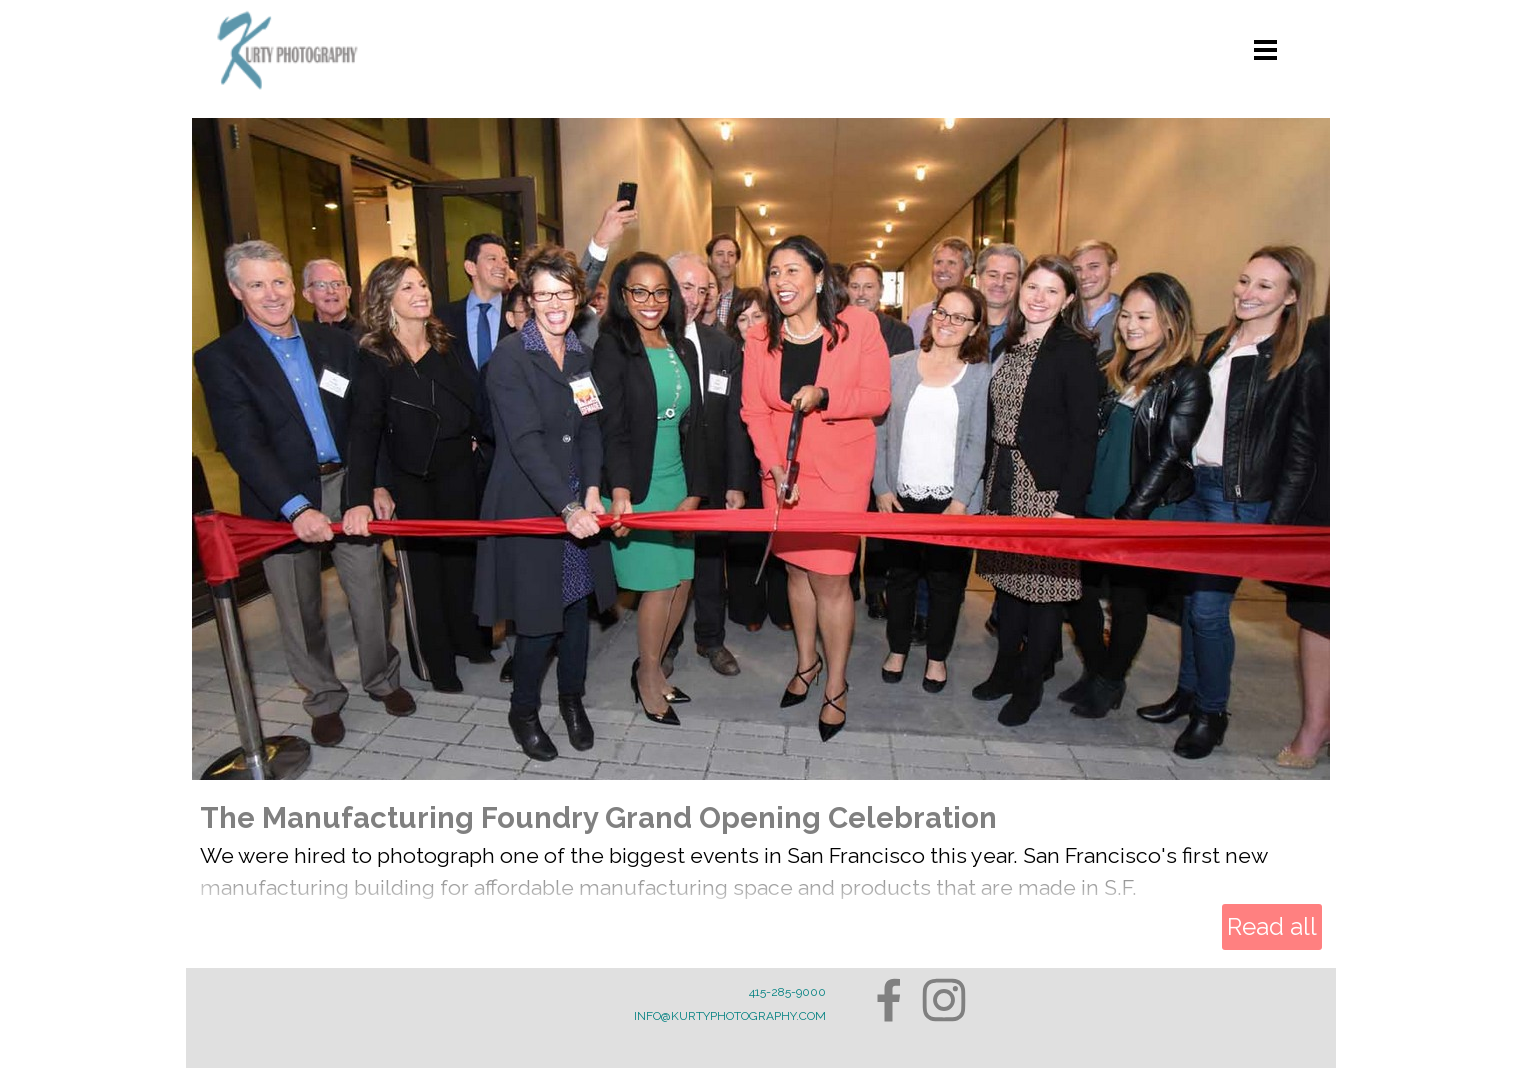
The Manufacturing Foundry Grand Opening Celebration (598, 817)
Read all (1272, 926)
